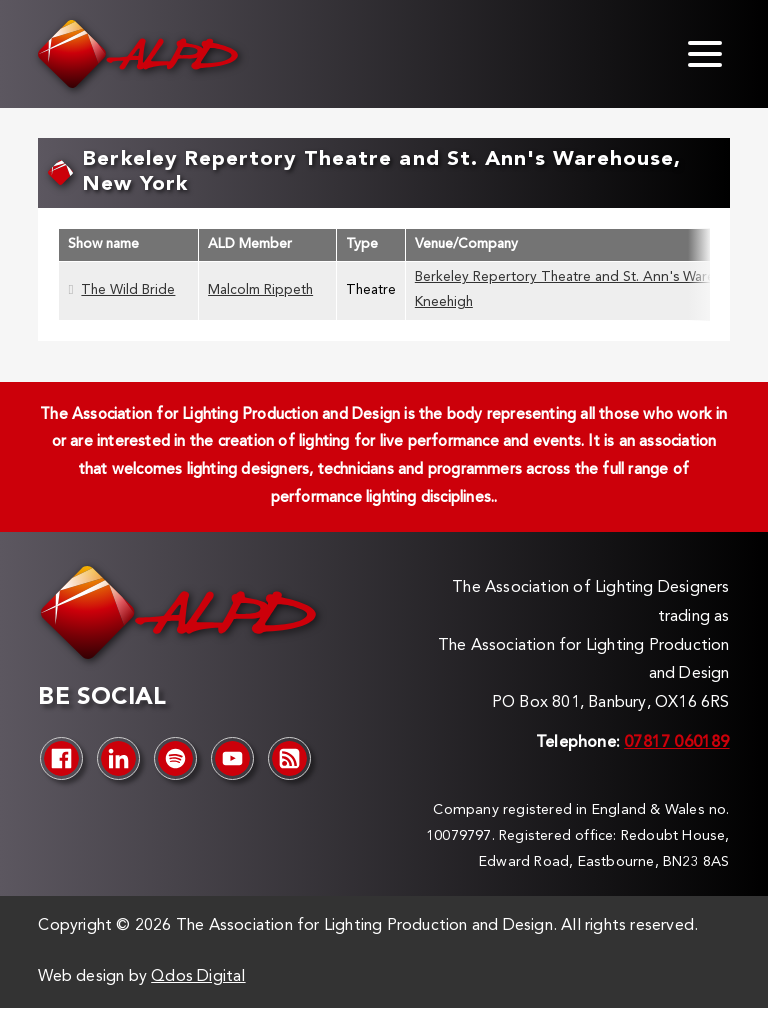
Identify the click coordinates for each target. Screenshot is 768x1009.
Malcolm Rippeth (260, 290)
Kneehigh (444, 302)
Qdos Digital (198, 977)
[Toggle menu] (705, 54)
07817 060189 (676, 743)
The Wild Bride (128, 290)
